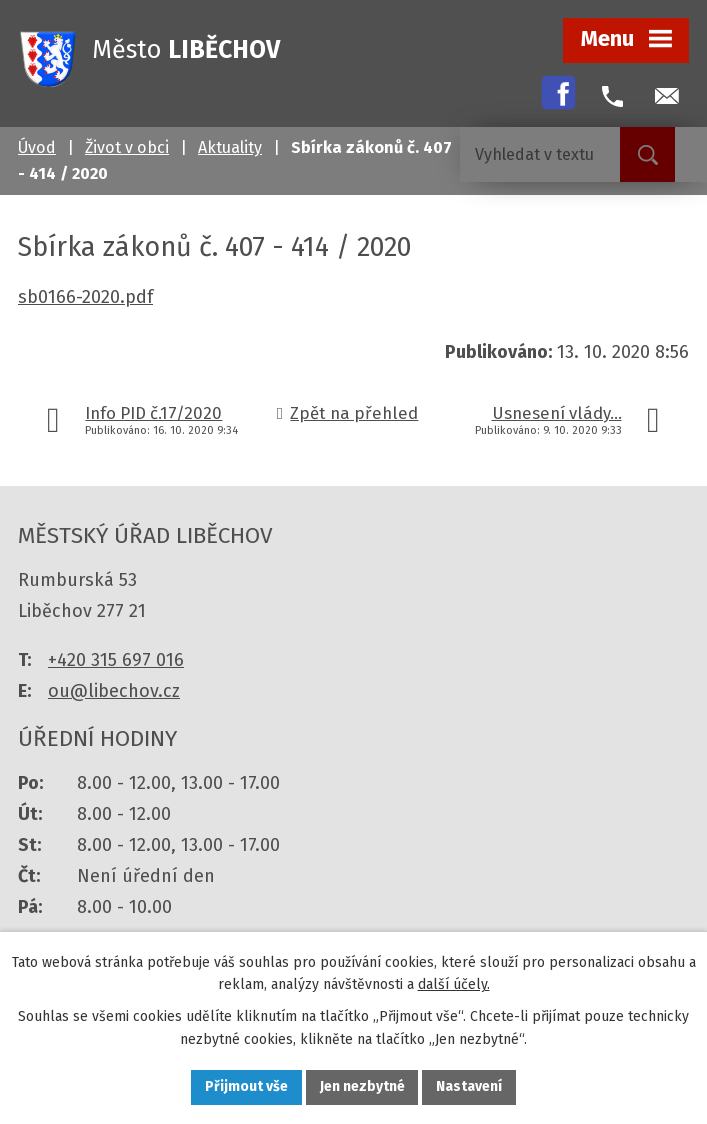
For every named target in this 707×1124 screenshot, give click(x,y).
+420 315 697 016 (116, 660)
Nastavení (470, 1087)
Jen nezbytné (362, 1087)
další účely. (454, 984)
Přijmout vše (246, 1087)
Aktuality (230, 147)
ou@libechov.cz (114, 691)
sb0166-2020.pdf (85, 297)
